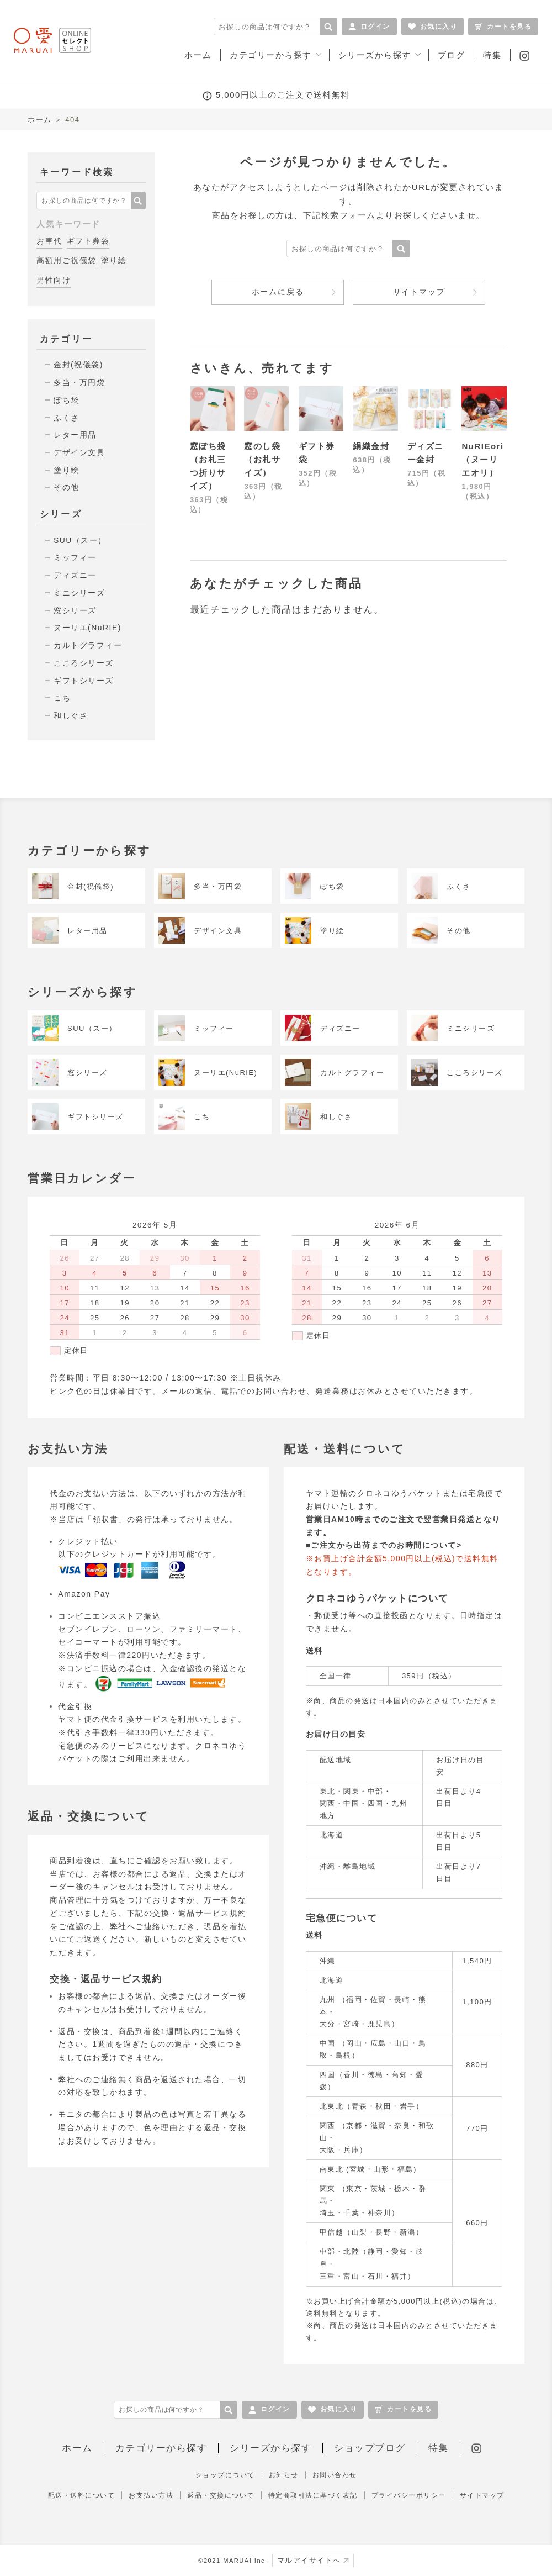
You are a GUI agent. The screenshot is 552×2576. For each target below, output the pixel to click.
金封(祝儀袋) (78, 364)
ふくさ (66, 417)
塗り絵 (114, 260)
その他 (66, 487)
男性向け (53, 280)
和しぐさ (71, 715)
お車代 (49, 240)
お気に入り (433, 26)
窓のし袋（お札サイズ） (262, 459)
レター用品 (75, 434)
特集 (438, 2448)
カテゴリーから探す (161, 2448)
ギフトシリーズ (84, 680)
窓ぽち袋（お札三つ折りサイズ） (208, 466)
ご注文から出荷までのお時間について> (386, 1545)
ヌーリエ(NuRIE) (87, 627)
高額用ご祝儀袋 (66, 260)
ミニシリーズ (79, 592)
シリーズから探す (270, 2448)
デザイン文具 (79, 452)
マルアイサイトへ (313, 2560)
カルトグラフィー (88, 645)
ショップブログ (370, 2448)
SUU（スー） (80, 540)
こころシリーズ (84, 663)
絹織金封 (371, 446)
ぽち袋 (66, 400)
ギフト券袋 (88, 240)
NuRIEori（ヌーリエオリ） (482, 459)
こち (62, 697)
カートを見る (503, 27)
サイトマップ (419, 291)
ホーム (40, 119)
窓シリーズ (75, 610)
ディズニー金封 (425, 452)
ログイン (369, 26)
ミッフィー (75, 557)
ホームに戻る (278, 291)
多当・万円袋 (79, 382)
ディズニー (75, 575)
